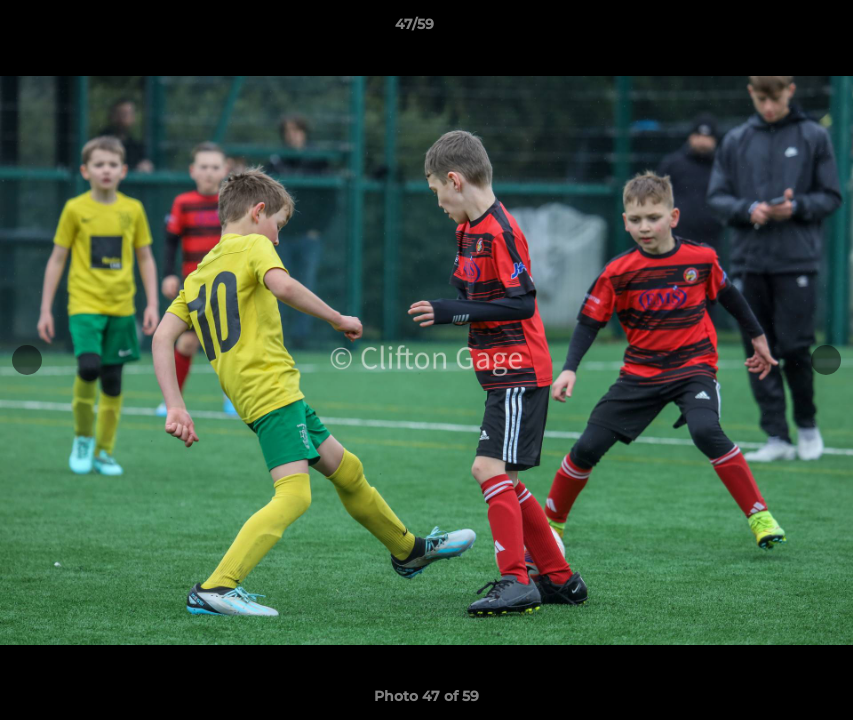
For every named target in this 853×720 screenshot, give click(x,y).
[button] (769, 29)
